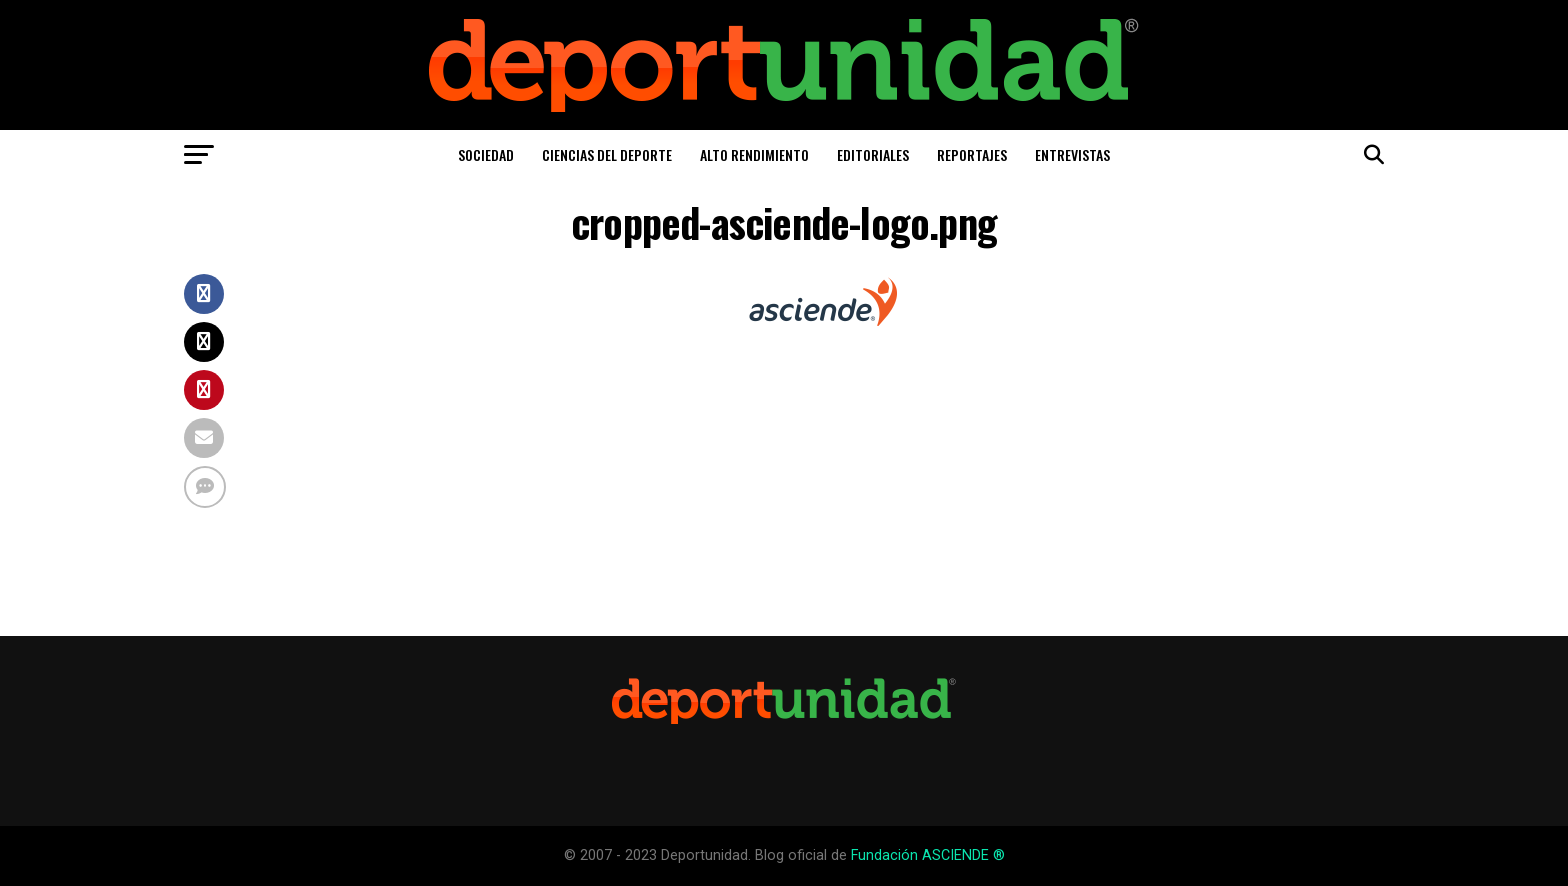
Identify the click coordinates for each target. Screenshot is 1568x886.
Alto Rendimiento (754, 154)
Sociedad (486, 154)
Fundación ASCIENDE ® (928, 855)
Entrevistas (1072, 154)
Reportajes (972, 154)
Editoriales (873, 154)
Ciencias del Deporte (607, 154)
